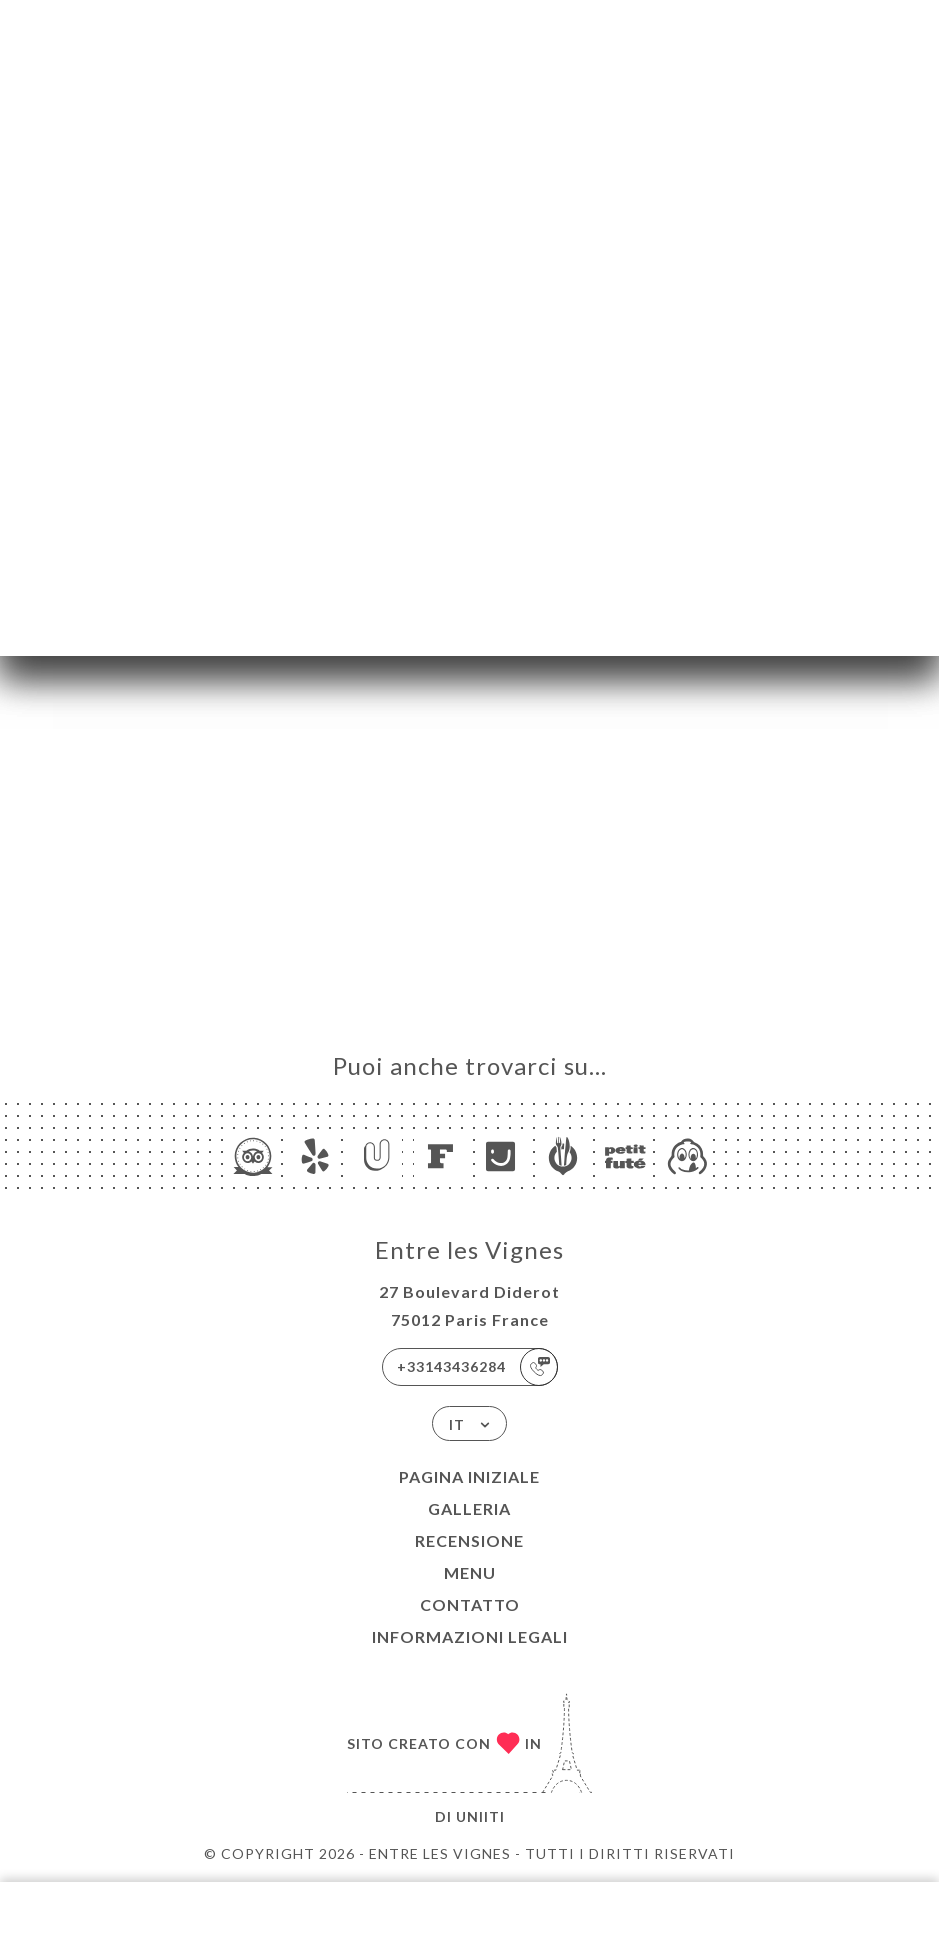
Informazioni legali (470, 1636)
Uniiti (480, 1816)
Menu (470, 1572)
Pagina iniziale (469, 1476)
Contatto (470, 1604)
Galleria (469, 1508)
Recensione (469, 1540)
